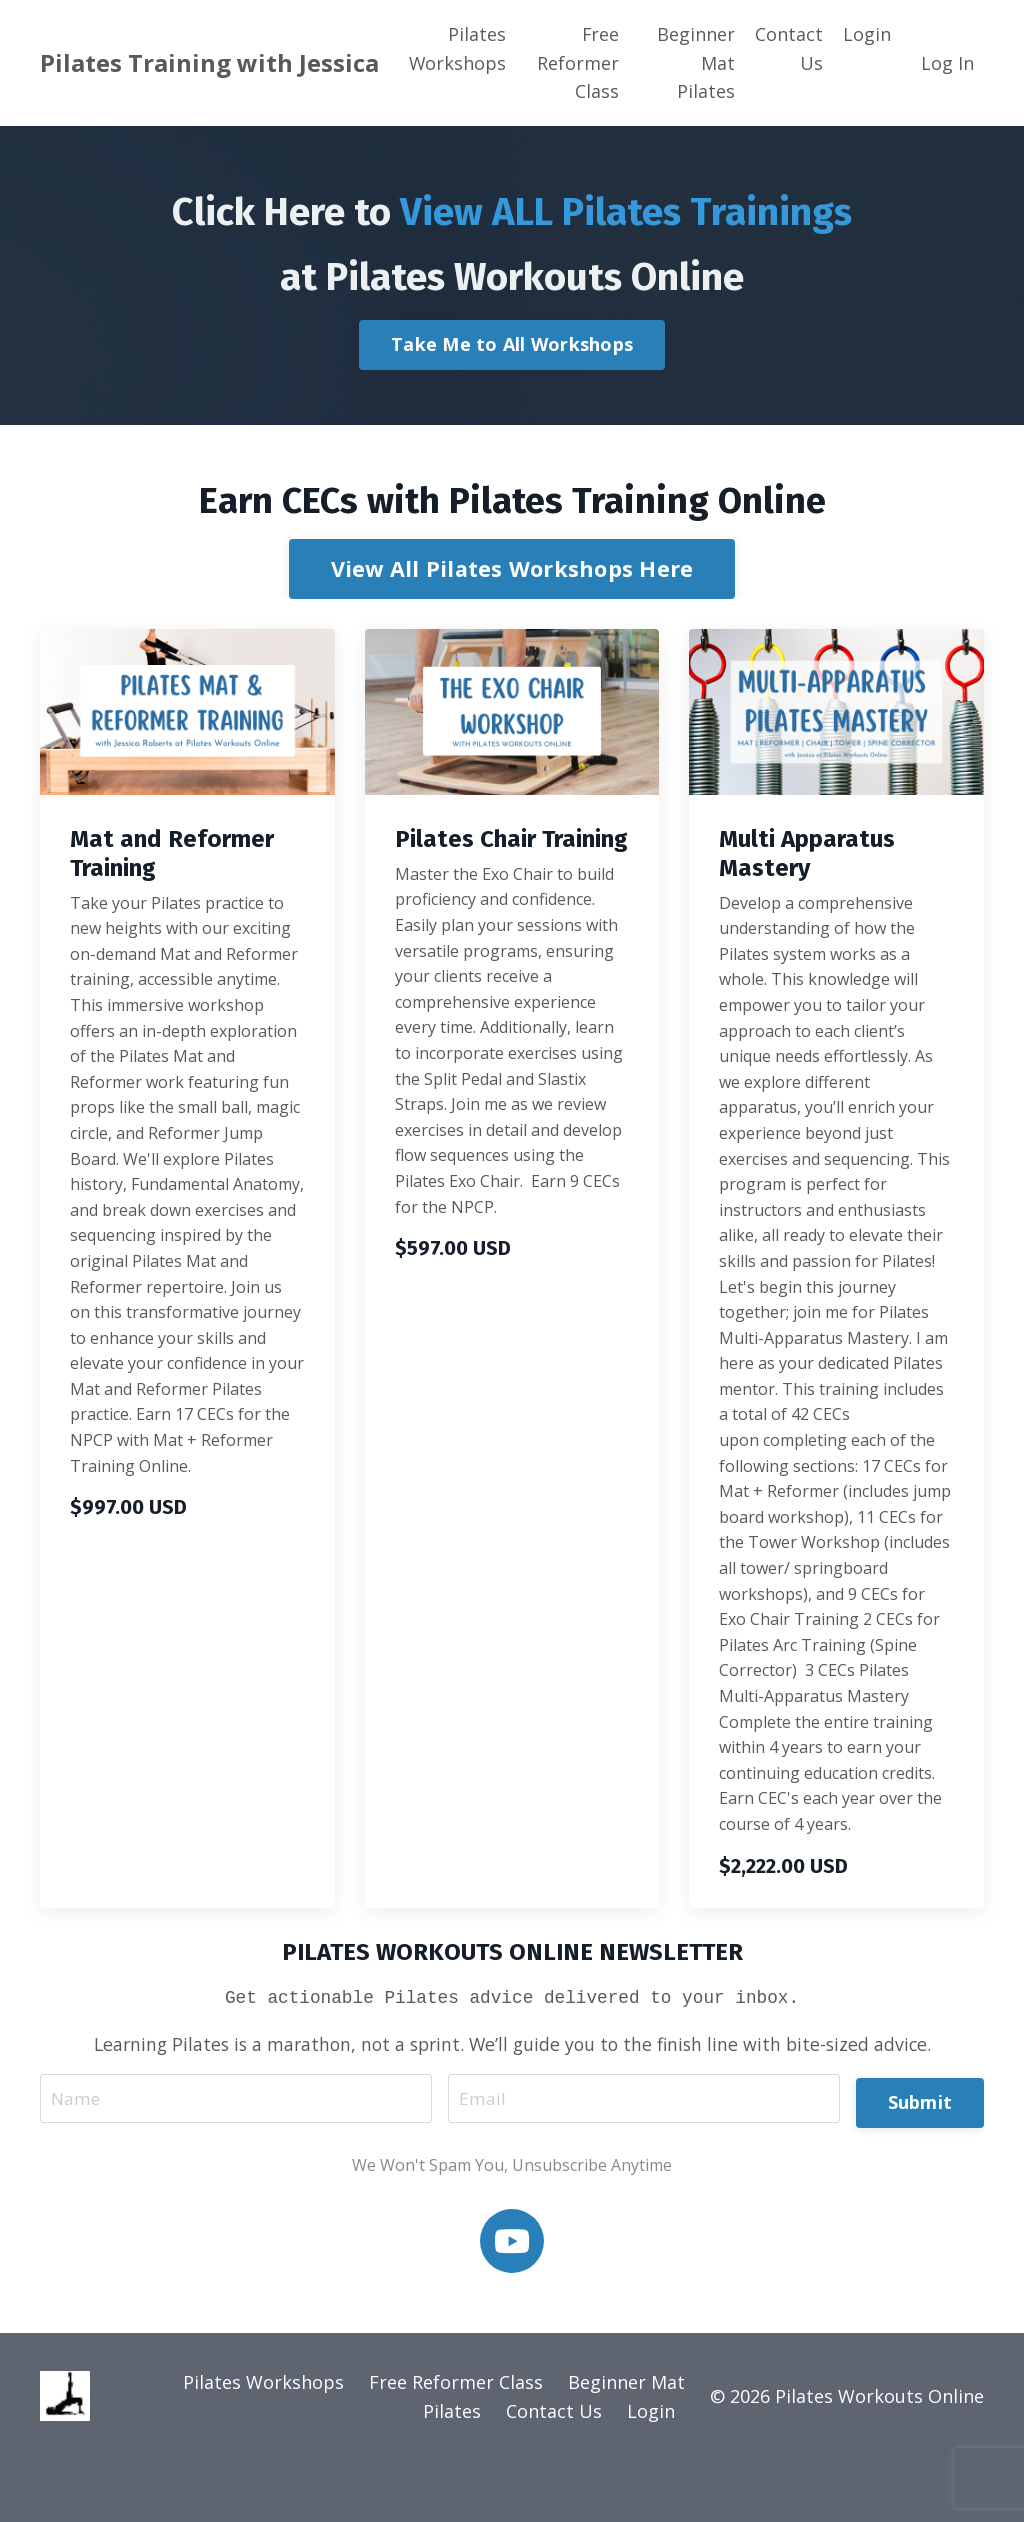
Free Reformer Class (578, 63)
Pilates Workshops (458, 48)
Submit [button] (920, 2159)
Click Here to (512, 238)
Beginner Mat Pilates (696, 63)
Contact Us (789, 48)
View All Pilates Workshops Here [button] (512, 626)
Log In (947, 63)
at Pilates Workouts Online (512, 333)
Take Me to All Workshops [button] (512, 403)
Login (867, 34)
